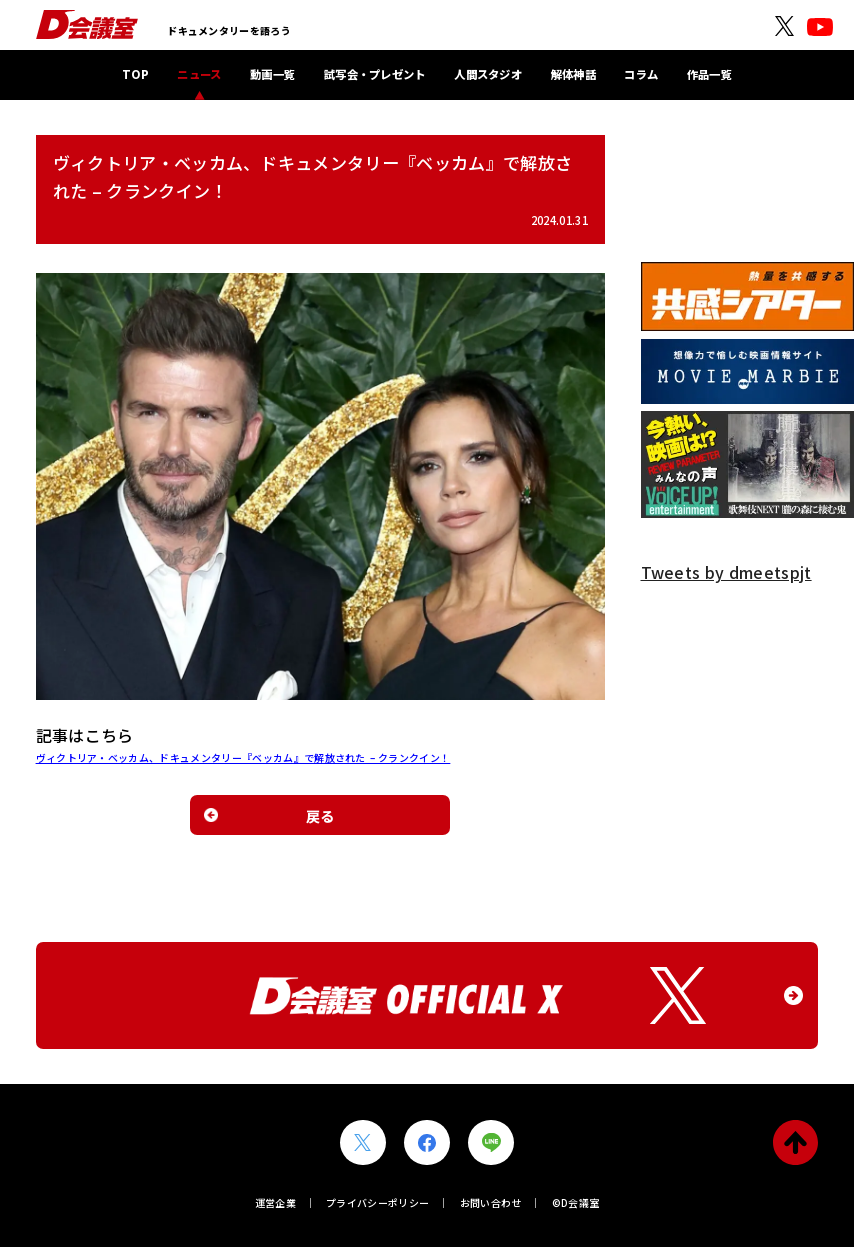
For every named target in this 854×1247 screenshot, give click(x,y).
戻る (320, 815)
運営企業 (275, 1202)
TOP (135, 74)
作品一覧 (709, 74)
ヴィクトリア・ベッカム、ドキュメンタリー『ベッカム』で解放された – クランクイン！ (243, 757)
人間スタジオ (488, 74)
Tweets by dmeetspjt (726, 572)
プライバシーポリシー (377, 1202)
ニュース (199, 74)
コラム (641, 74)
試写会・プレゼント (375, 74)
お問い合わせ (491, 1202)
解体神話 (573, 74)
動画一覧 (272, 74)
